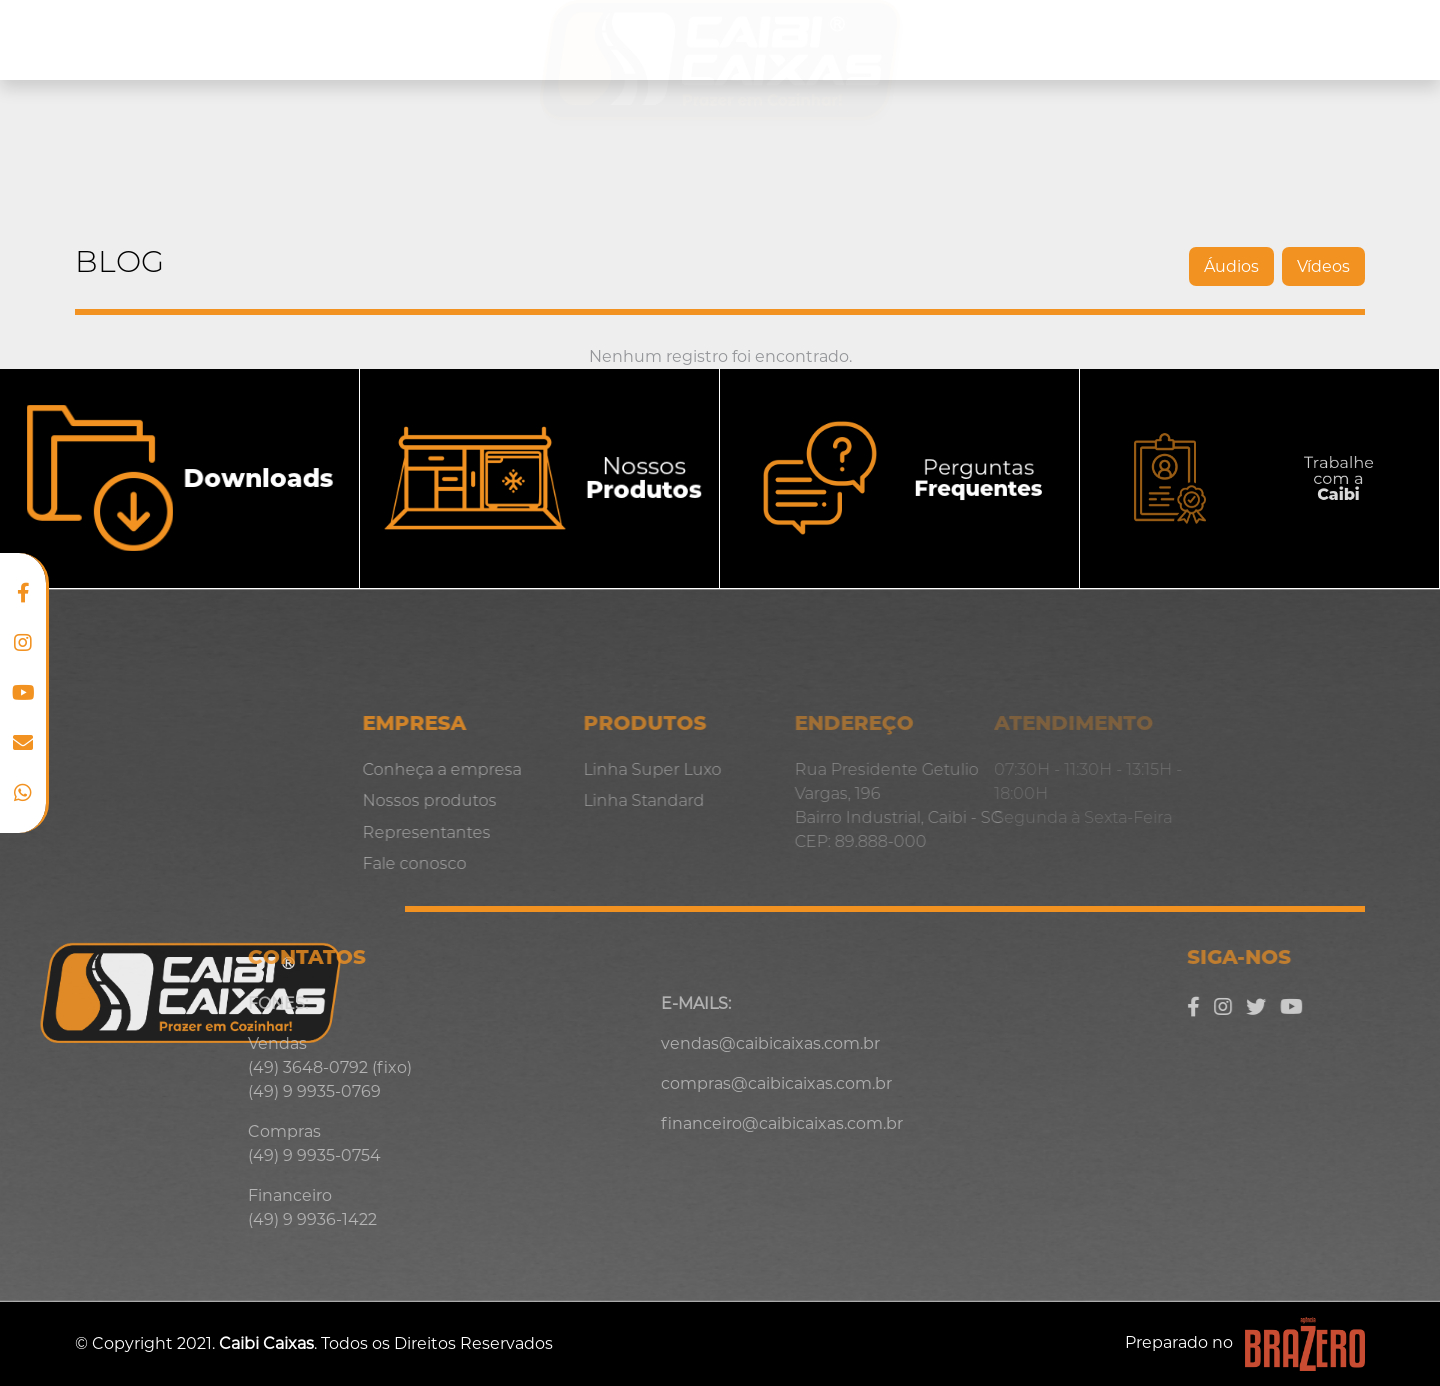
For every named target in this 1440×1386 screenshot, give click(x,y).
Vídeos (1144, 266)
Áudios (1052, 266)
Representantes (1113, 40)
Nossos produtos (397, 40)
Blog (1248, 39)
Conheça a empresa (184, 40)
